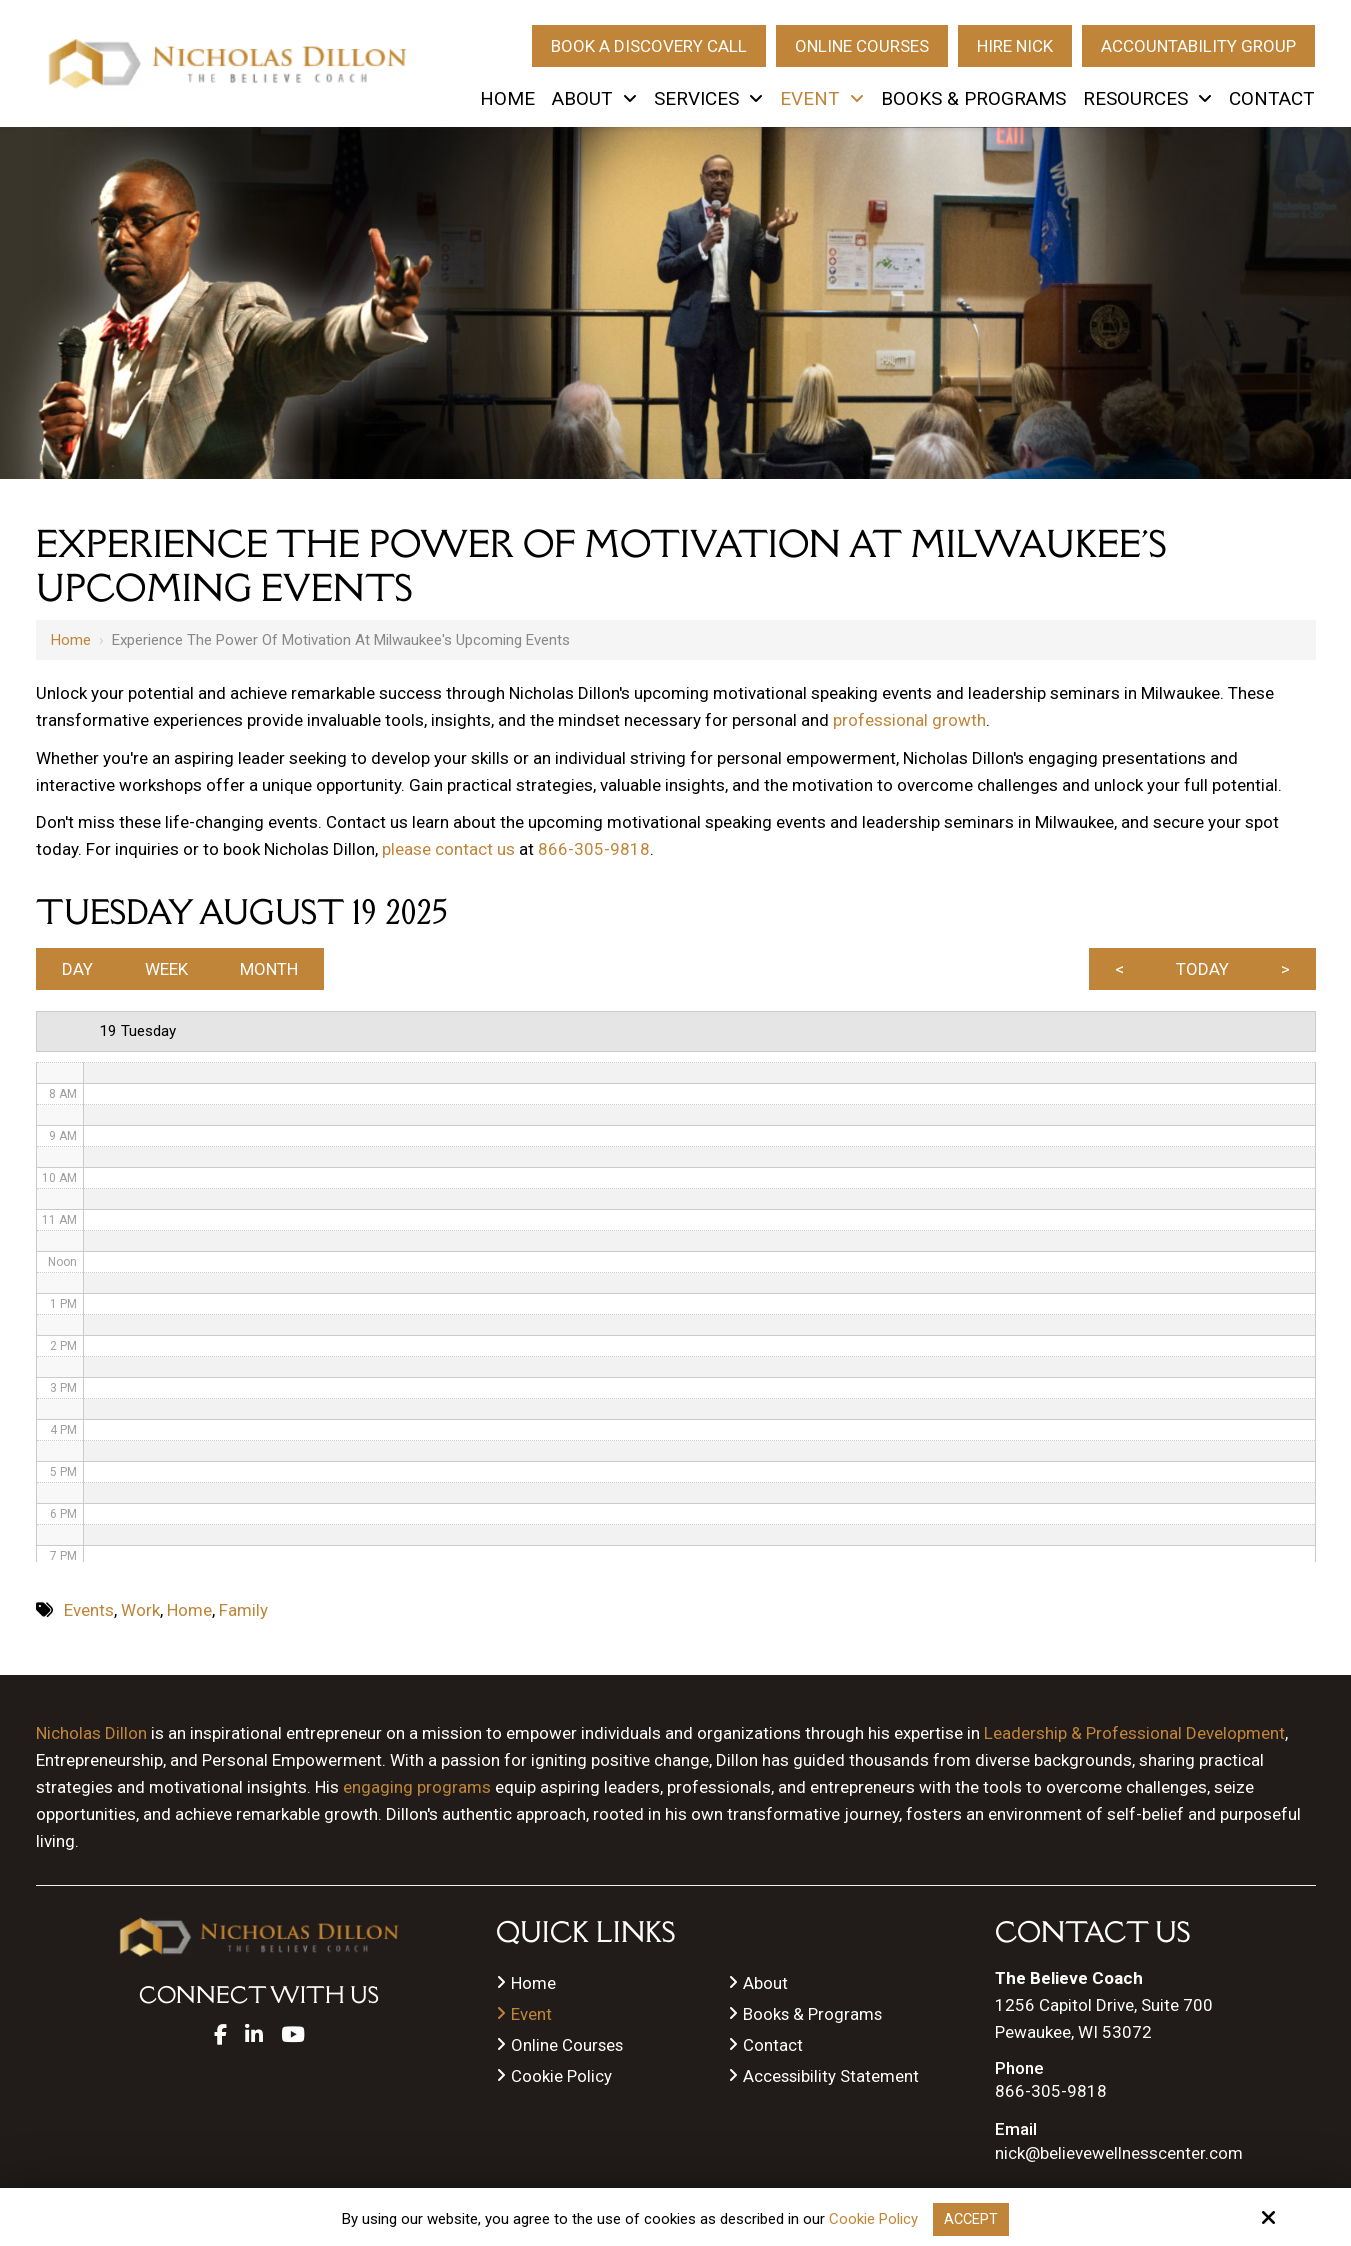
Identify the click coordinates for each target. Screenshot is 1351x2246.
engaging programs (417, 1792)
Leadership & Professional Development (1134, 1738)
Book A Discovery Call (649, 46)
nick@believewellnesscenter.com (1119, 2158)
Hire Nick (1015, 46)
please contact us (448, 849)
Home (71, 640)
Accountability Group (1198, 46)
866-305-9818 (594, 849)
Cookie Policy (872, 2219)
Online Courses (862, 46)
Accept (971, 2219)
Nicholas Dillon (91, 1738)
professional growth (909, 720)
